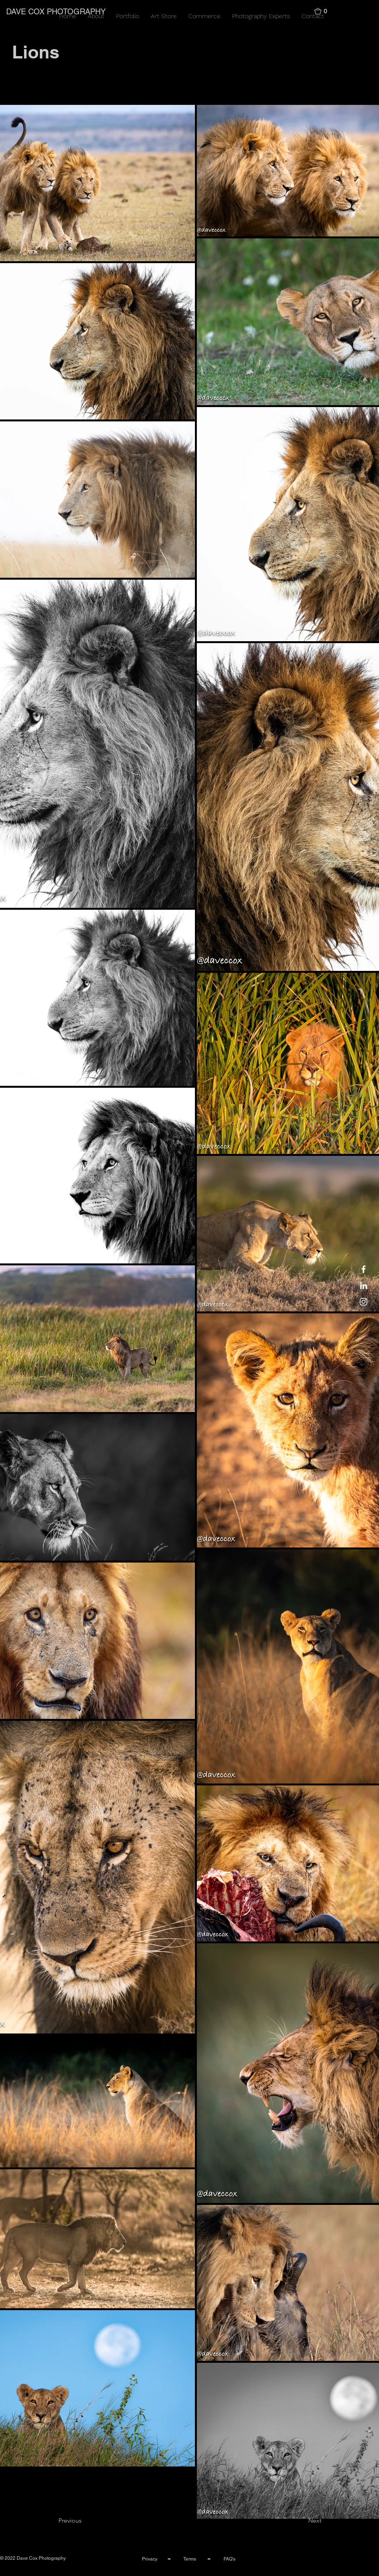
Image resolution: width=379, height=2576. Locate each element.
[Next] (302, 2521)
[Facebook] (364, 1269)
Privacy (149, 2559)
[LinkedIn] (364, 1285)
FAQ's (230, 2559)
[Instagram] (364, 1302)
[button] (323, 11)
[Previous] (83, 2521)
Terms (189, 2559)
